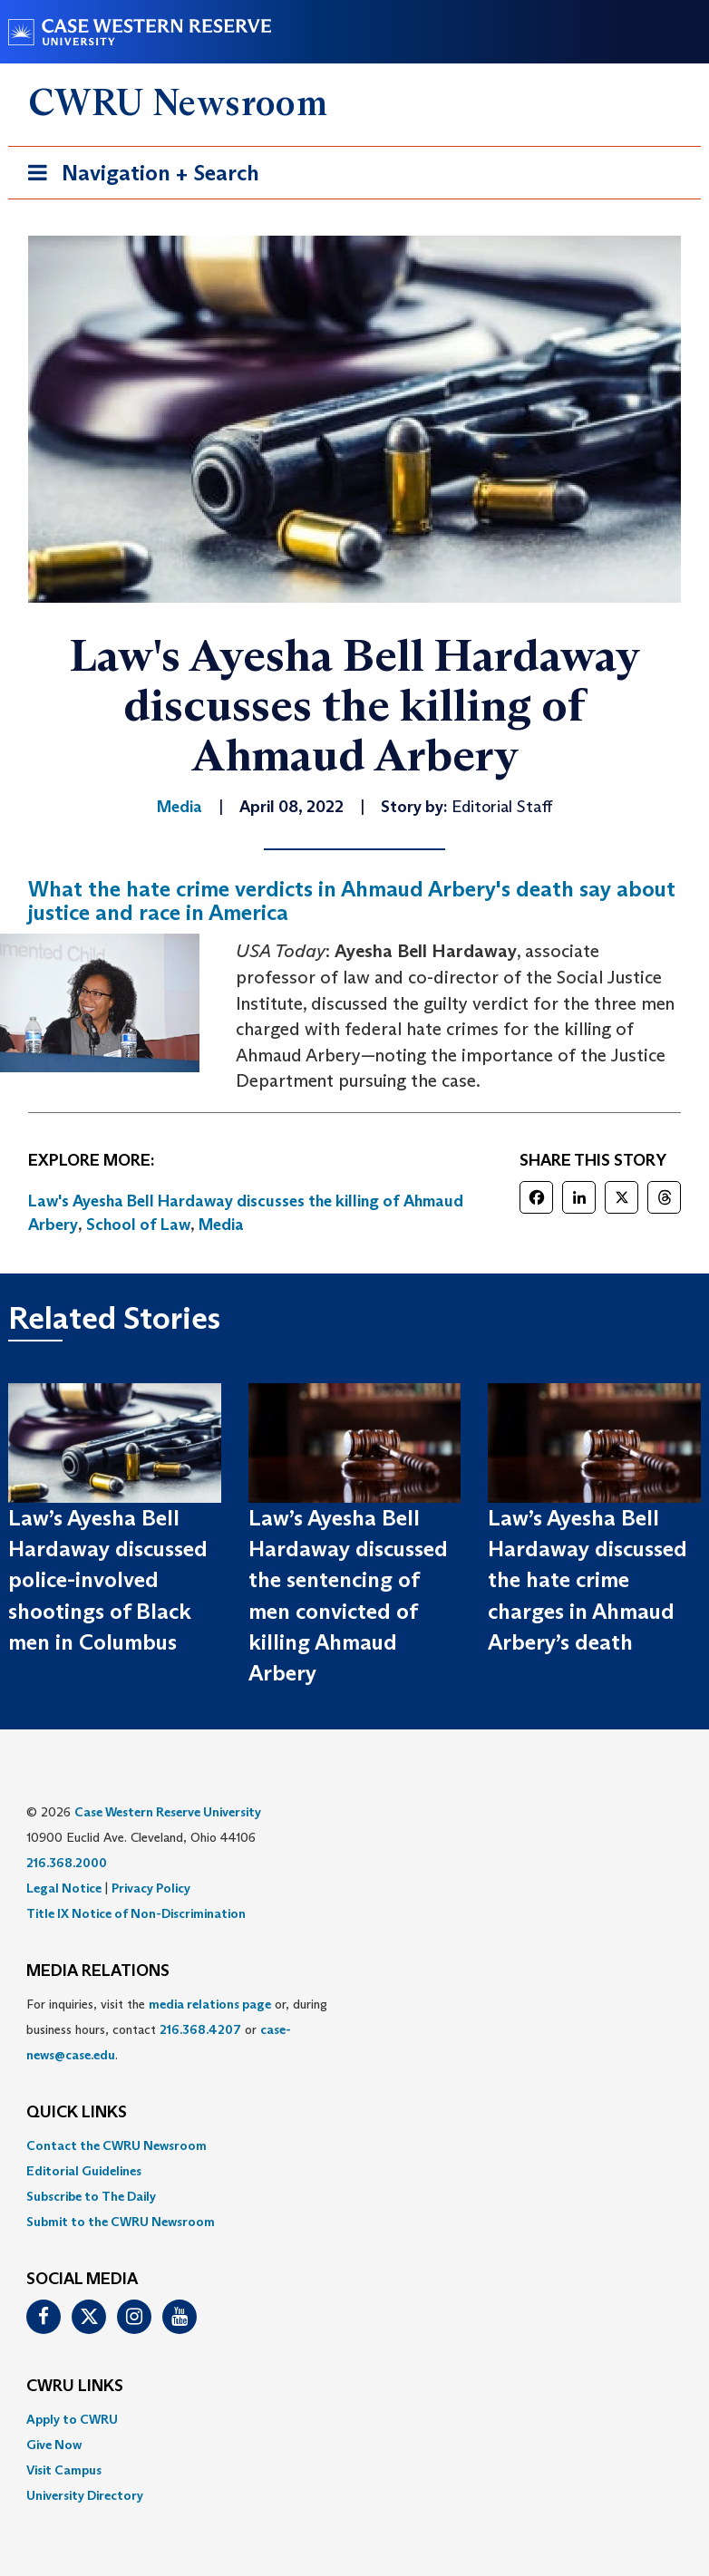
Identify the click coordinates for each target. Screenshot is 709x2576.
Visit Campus (64, 2470)
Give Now (54, 2444)
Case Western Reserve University (167, 1812)
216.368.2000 (66, 1863)
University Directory (84, 2495)
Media (221, 1225)
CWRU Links (74, 2386)
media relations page (210, 2004)
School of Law (138, 1225)
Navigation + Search (137, 176)
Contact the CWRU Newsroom (116, 2145)
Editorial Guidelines (83, 2171)
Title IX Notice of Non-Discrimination (136, 1913)
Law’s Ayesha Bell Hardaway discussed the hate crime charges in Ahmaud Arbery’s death (587, 1580)
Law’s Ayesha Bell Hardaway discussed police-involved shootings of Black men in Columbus (108, 1580)
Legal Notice (64, 1888)
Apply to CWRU (72, 2419)
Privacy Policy (151, 1888)
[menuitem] (354, 2145)
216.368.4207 (200, 2029)
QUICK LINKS (76, 2113)
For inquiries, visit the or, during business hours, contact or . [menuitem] (176, 2029)
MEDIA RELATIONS (98, 1971)
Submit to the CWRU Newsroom (120, 2221)
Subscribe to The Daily (91, 2196)
